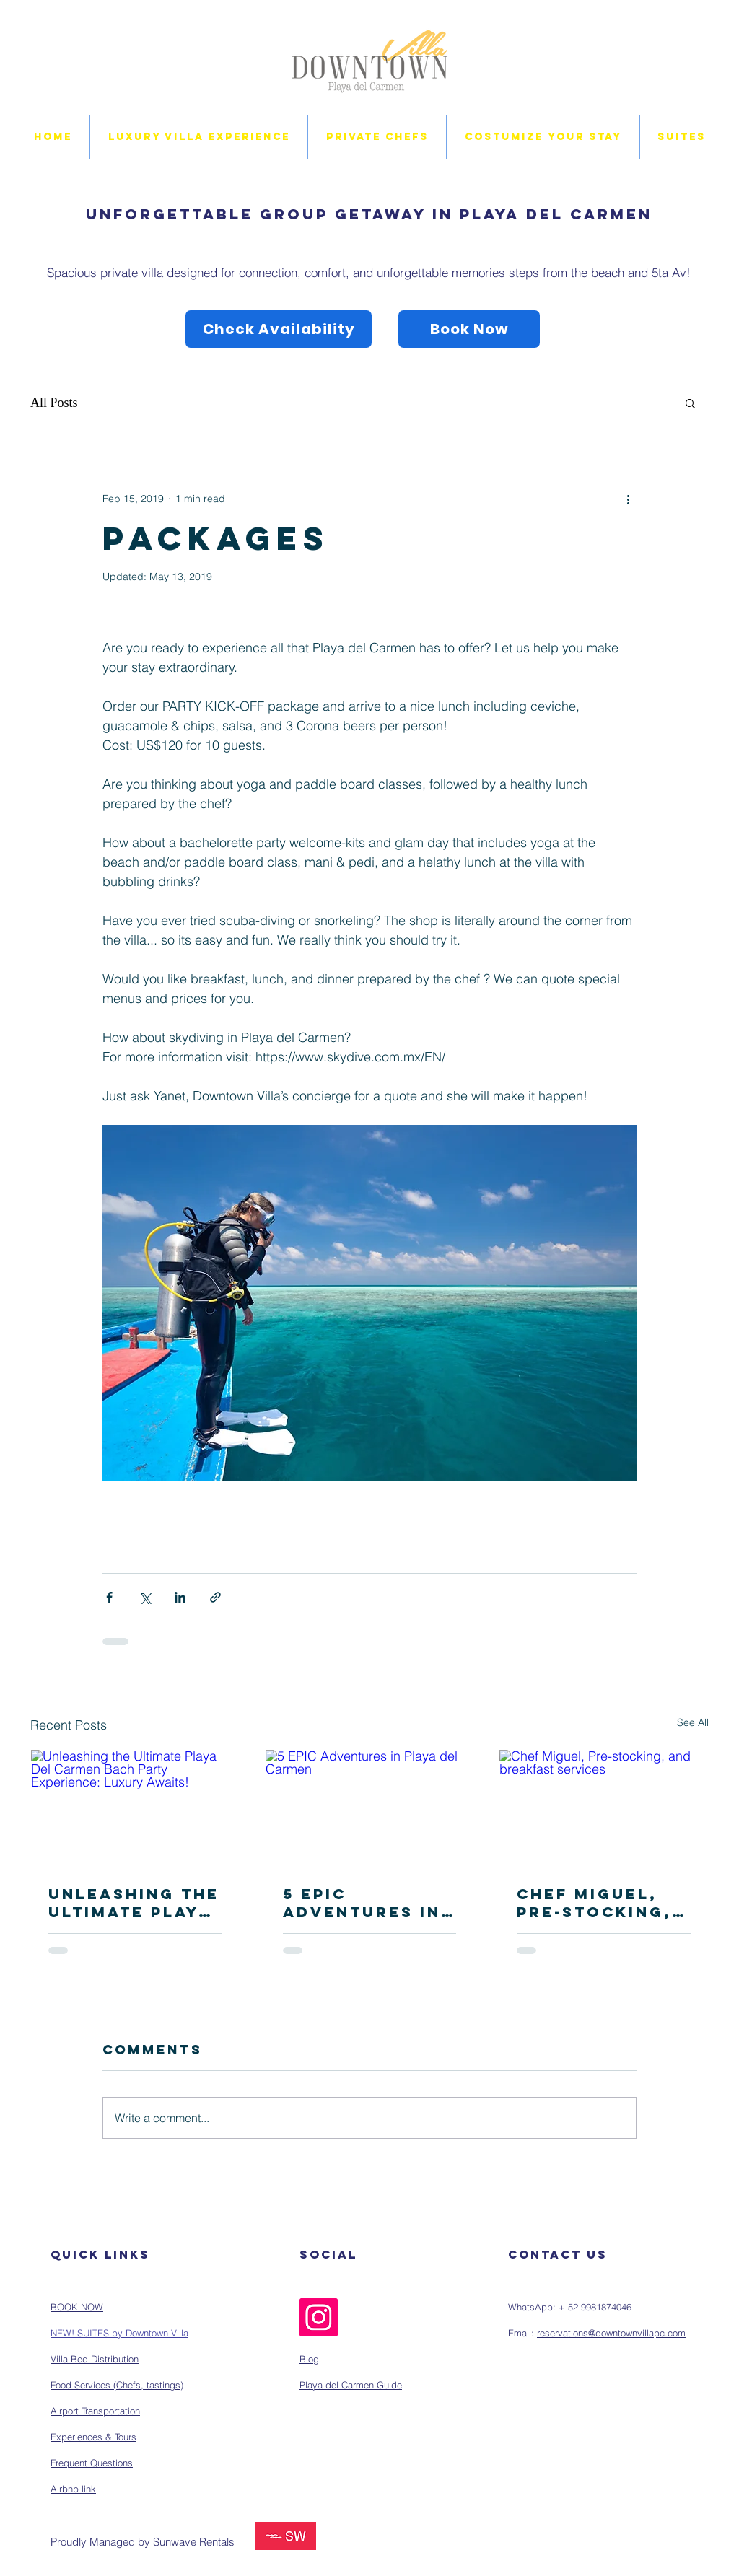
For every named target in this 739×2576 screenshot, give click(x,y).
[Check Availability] (278, 329)
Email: (522, 2333)
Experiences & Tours (93, 2437)
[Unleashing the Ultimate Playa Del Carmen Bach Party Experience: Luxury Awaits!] (135, 1808)
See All (693, 1722)
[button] (690, 402)
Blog (309, 2359)
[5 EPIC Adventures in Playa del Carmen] (370, 1808)
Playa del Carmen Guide (350, 2385)
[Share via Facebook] (109, 1597)
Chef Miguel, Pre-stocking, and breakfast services (597, 1903)
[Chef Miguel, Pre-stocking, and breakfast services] (603, 1808)
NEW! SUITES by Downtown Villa (119, 2333)
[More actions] (628, 498)
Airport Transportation (95, 2411)
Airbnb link (73, 2488)
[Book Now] (469, 329)
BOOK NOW (77, 2307)
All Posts (54, 402)
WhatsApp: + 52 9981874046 (569, 2307)
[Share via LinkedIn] (180, 1597)
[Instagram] (318, 2317)
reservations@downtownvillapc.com (611, 2333)
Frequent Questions (92, 2462)
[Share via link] (215, 1597)
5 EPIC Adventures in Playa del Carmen (362, 1903)
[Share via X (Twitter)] (145, 1597)
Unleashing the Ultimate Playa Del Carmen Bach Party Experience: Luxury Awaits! (133, 1903)
